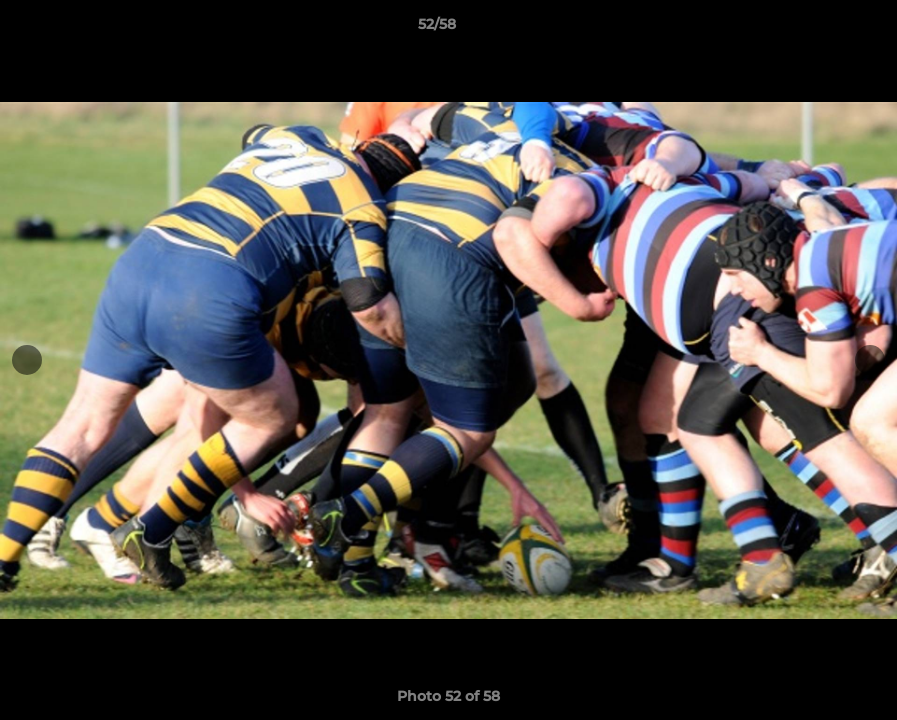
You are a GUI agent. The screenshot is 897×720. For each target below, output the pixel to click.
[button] (813, 29)
